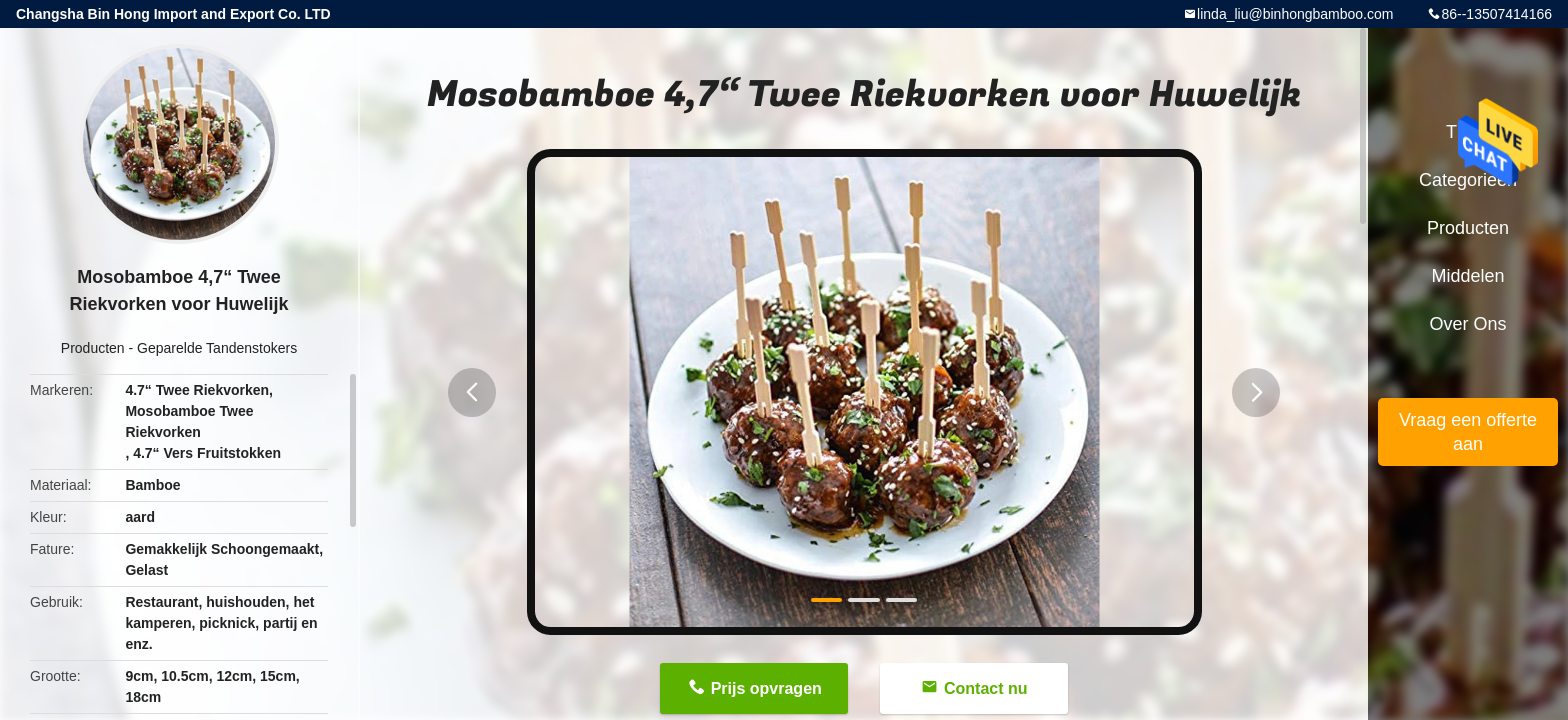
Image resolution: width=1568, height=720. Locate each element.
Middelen (1467, 276)
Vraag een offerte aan (1468, 432)
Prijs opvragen (766, 688)
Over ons (1467, 324)
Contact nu (986, 688)
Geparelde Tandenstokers (217, 348)
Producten (93, 348)
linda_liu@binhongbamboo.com (1295, 14)
